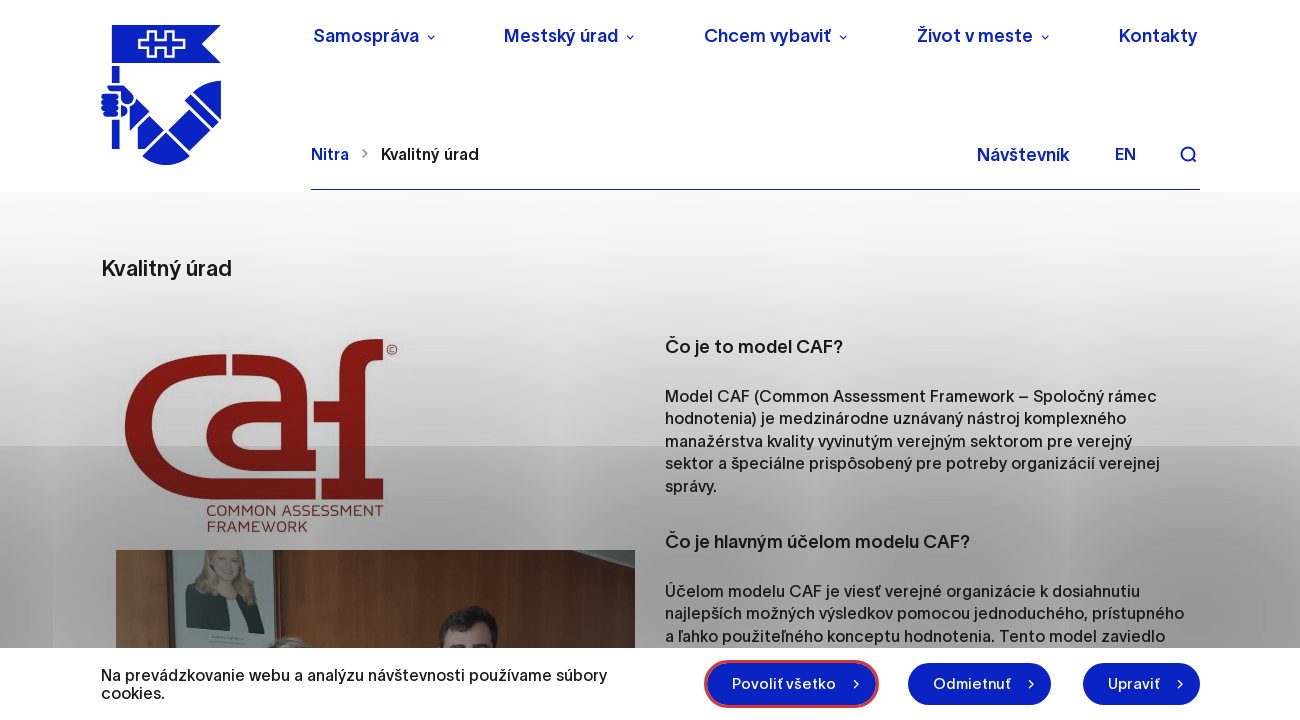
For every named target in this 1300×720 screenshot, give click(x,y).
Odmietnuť (972, 683)
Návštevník (1023, 155)
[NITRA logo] (193, 95)
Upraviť (1134, 683)
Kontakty (1158, 36)
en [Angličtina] (1125, 154)
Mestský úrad (561, 36)
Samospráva (366, 36)
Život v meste (975, 36)
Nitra (330, 154)
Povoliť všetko (784, 683)
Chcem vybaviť (767, 36)
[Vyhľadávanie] (1188, 154)
